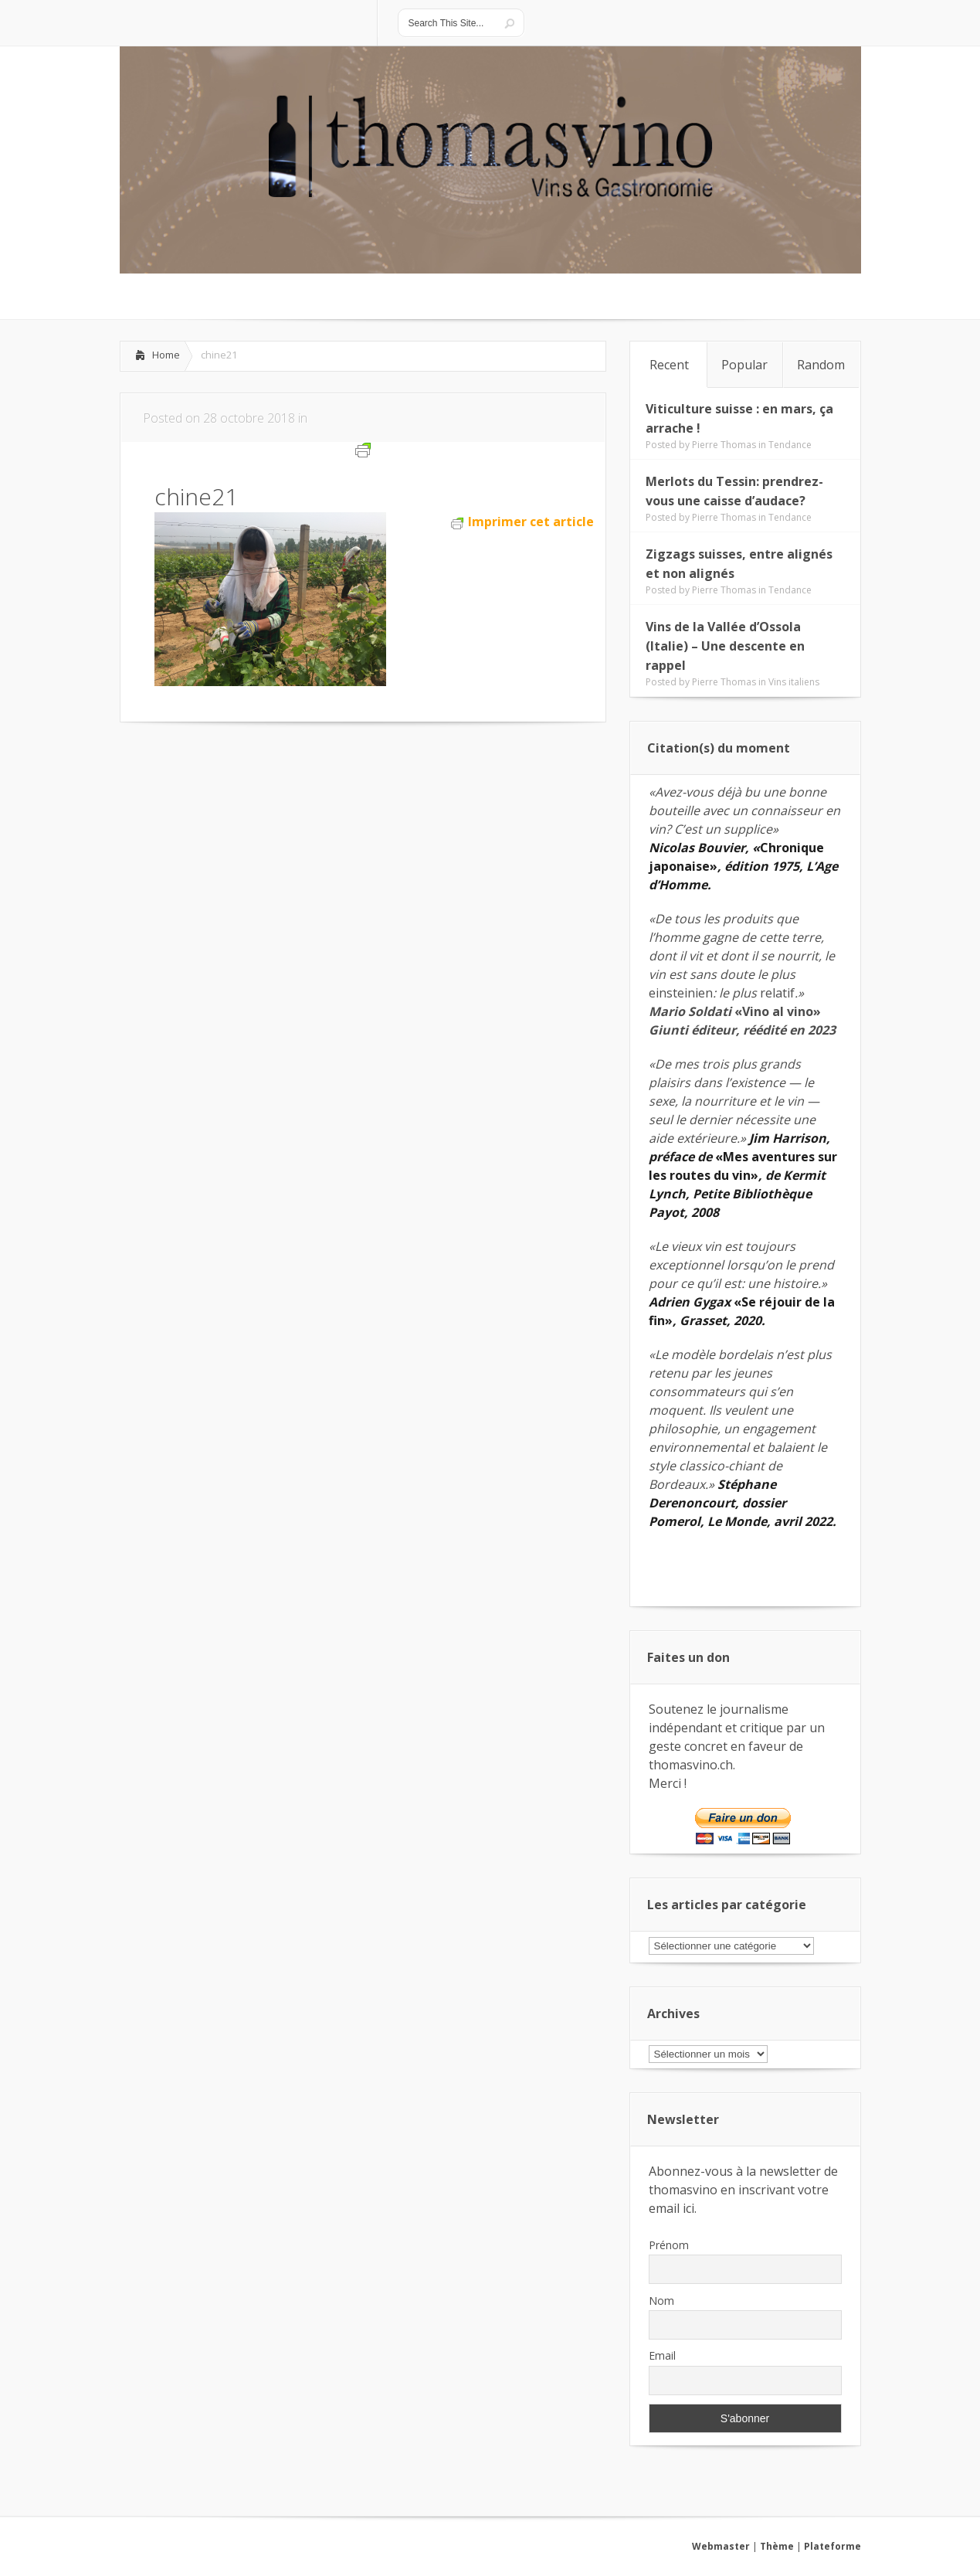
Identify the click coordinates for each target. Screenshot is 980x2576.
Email (662, 2355)
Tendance (790, 444)
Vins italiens (793, 681)
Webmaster (721, 2546)
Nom (661, 2300)
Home (166, 355)
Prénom (669, 2245)
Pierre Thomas (724, 444)
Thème (777, 2546)
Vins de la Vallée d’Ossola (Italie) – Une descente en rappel (725, 646)
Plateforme (832, 2546)
